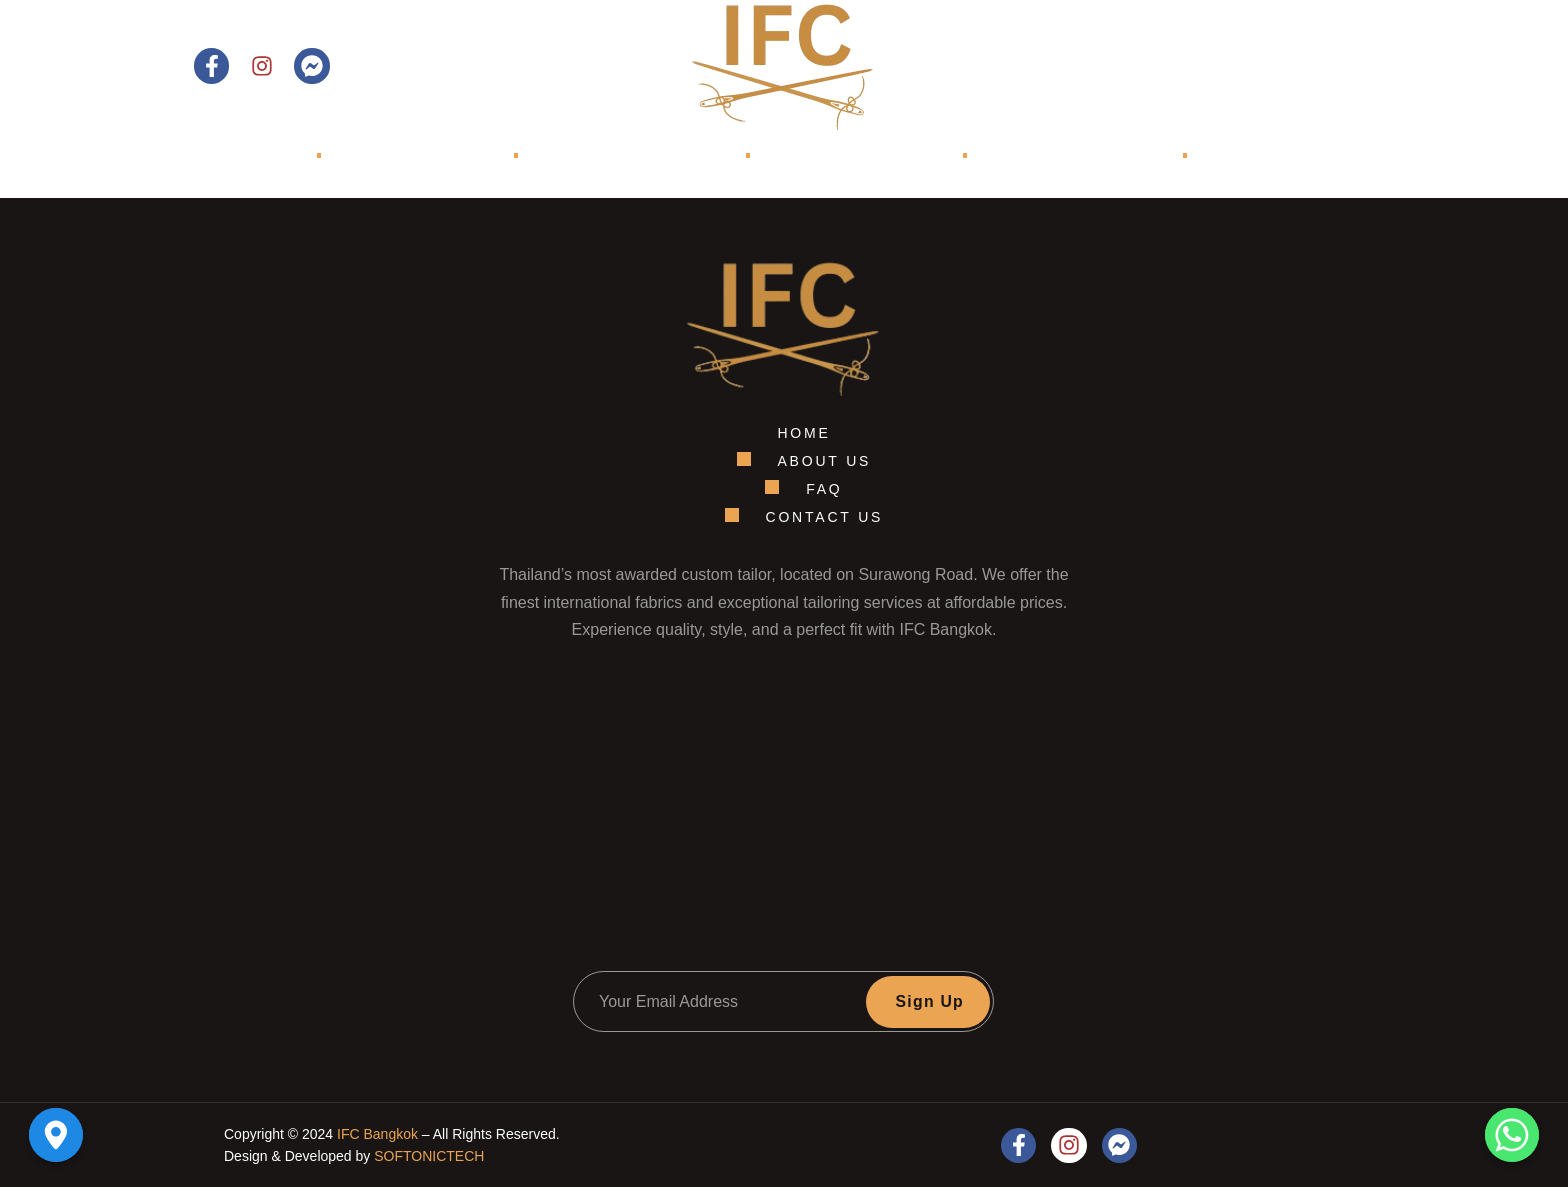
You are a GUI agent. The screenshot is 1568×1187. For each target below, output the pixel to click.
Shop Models (828, 155)
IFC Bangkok (377, 1134)
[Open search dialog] (1187, 66)
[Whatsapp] (1512, 1135)
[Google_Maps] (56, 1135)
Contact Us (1300, 66)
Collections (637, 155)
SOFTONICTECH (429, 1156)
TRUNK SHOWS (1040, 155)
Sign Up (929, 1001)
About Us (422, 155)
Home (250, 155)
